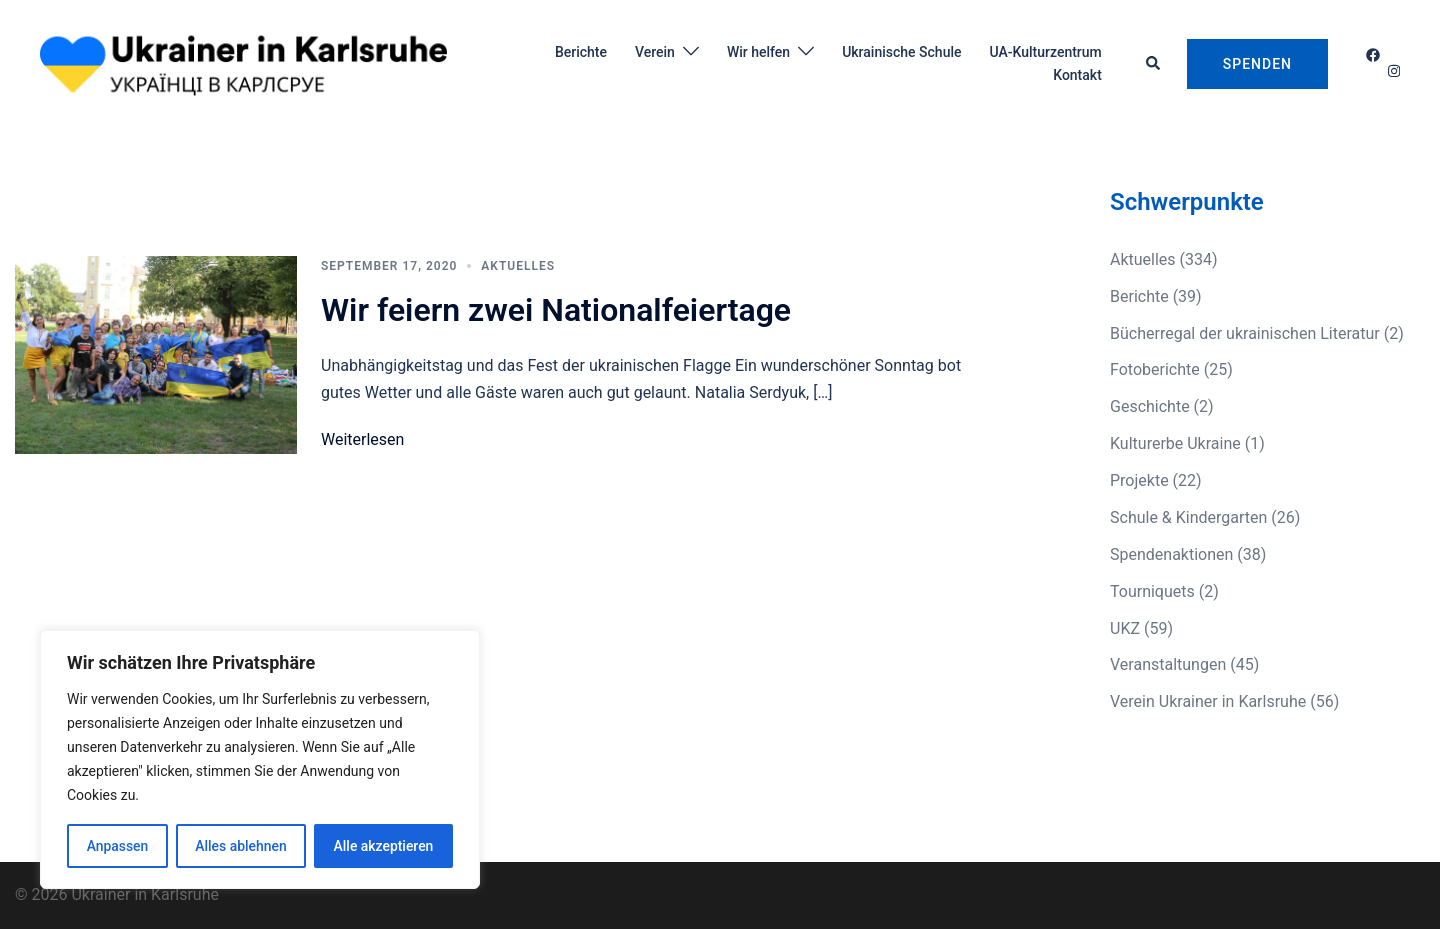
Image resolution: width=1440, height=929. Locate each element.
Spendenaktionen (1171, 554)
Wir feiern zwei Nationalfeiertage (556, 310)
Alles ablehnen (241, 846)
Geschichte (1150, 406)
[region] (260, 760)
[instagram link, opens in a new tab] (1392, 71)
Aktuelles (518, 266)
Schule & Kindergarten (1188, 517)
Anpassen (117, 846)
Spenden (1257, 64)
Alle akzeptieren (383, 846)
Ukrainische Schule (901, 52)
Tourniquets (1152, 591)
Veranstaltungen (1168, 664)
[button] (1154, 64)
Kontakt (1077, 75)
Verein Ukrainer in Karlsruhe (1208, 701)
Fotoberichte (1155, 369)
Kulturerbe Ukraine (1175, 443)
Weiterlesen (362, 439)
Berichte (581, 52)
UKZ (1125, 628)
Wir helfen (758, 52)
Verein (655, 52)
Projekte (1139, 480)
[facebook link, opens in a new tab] (1372, 55)
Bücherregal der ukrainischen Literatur (1245, 333)
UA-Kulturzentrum (1045, 52)
